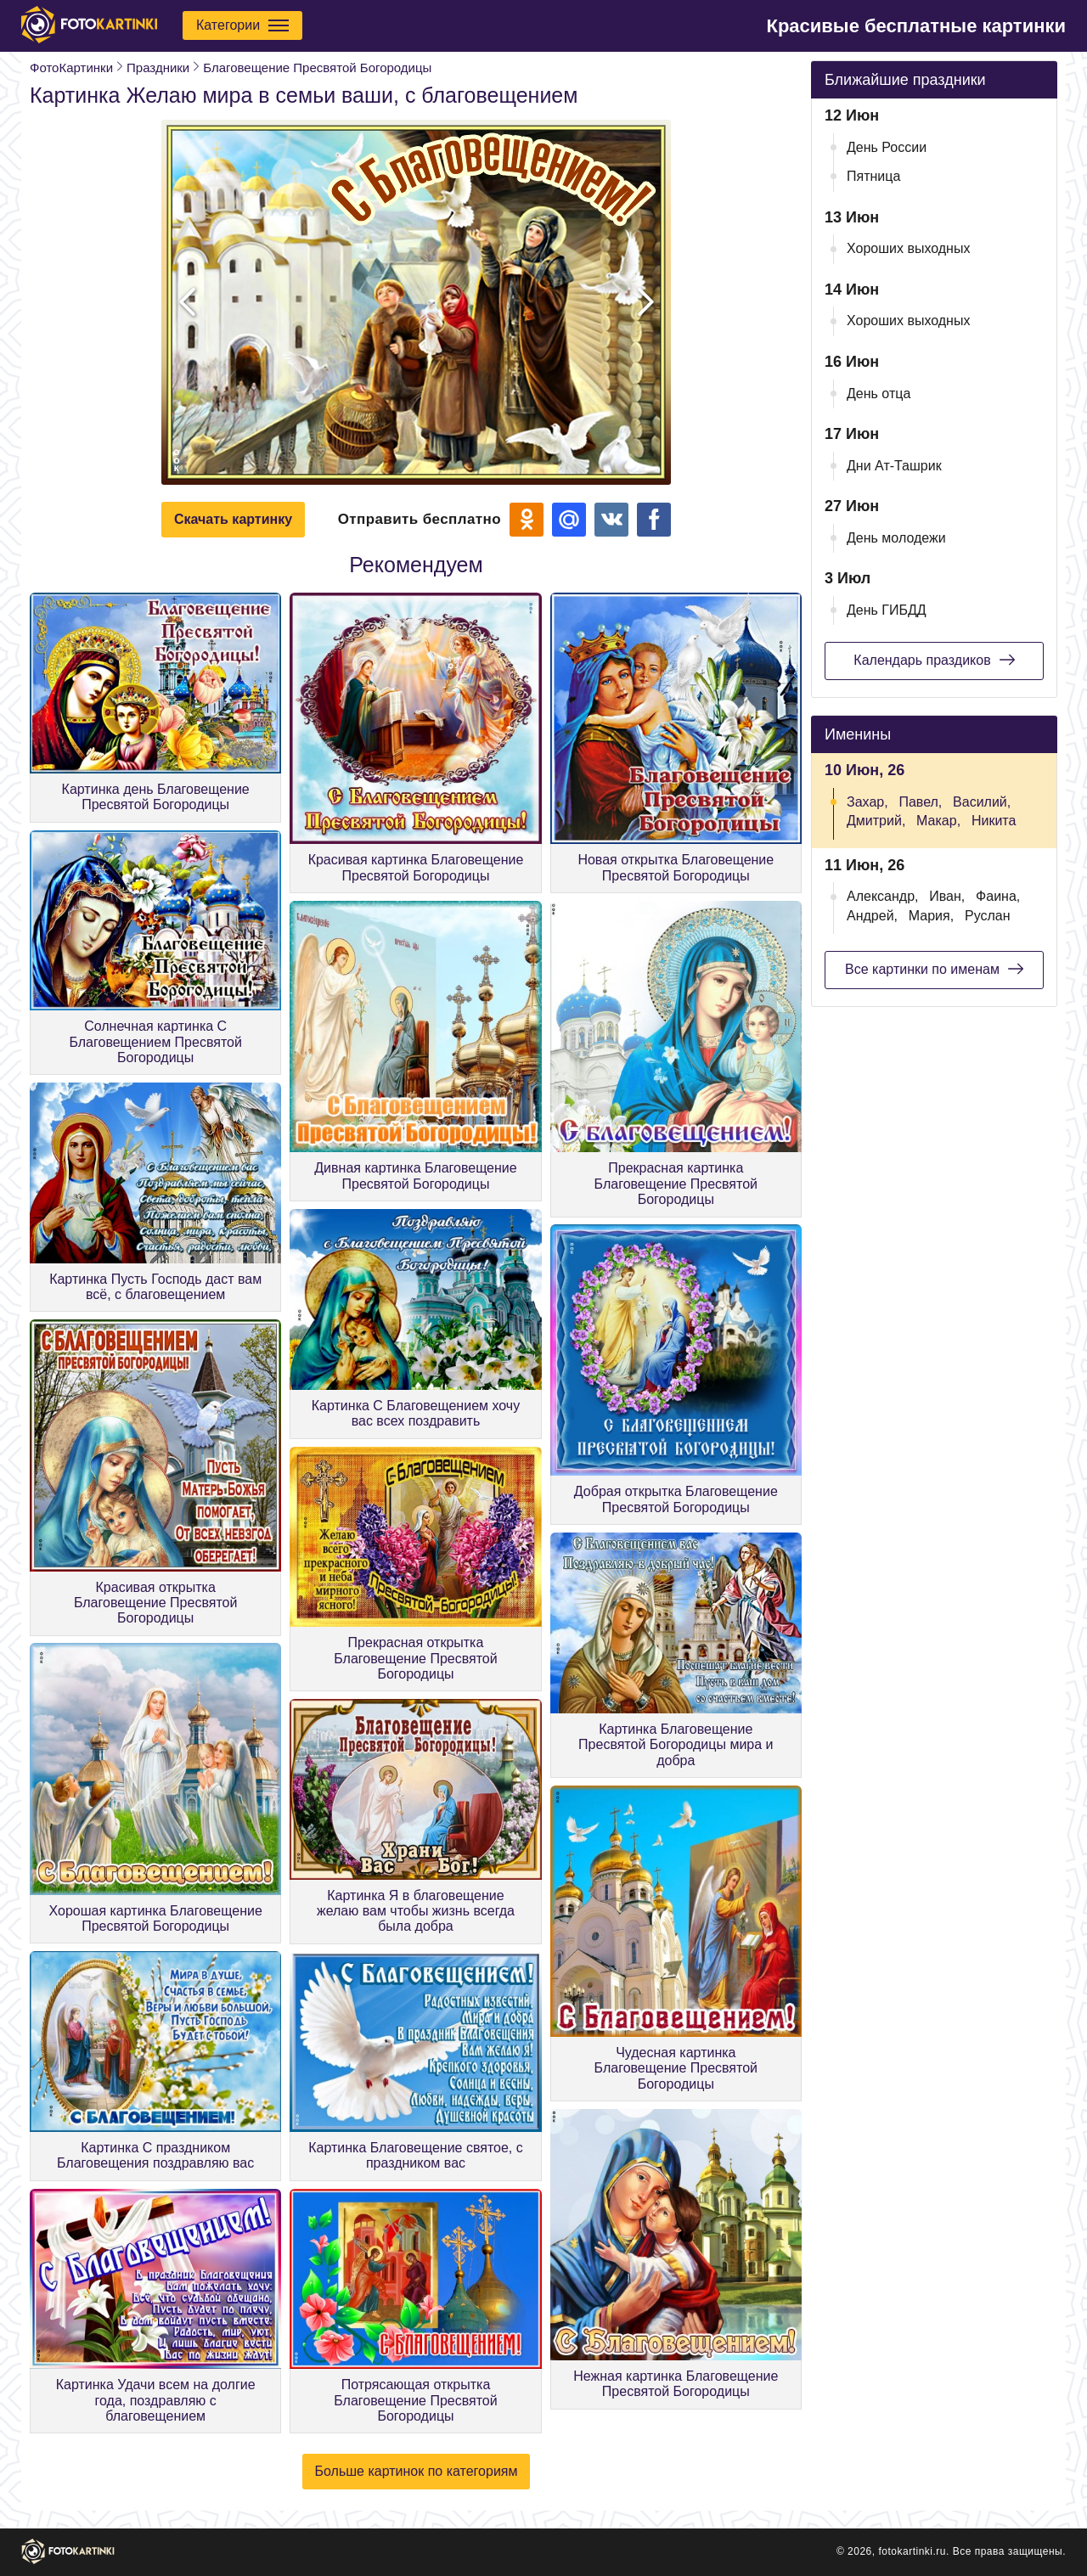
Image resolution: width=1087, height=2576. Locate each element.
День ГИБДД (886, 610)
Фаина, (998, 896)
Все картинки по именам (934, 968)
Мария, (931, 915)
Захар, (867, 802)
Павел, (920, 802)
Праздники (158, 67)
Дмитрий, (876, 820)
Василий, (982, 802)
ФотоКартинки (71, 67)
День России (886, 147)
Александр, (883, 896)
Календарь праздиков (933, 659)
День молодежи (896, 538)
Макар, (938, 820)
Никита (994, 820)
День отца (878, 393)
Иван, (947, 896)
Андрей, (872, 915)
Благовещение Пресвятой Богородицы (317, 67)
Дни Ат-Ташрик (894, 465)
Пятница (873, 176)
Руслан (988, 915)
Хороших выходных (908, 248)
